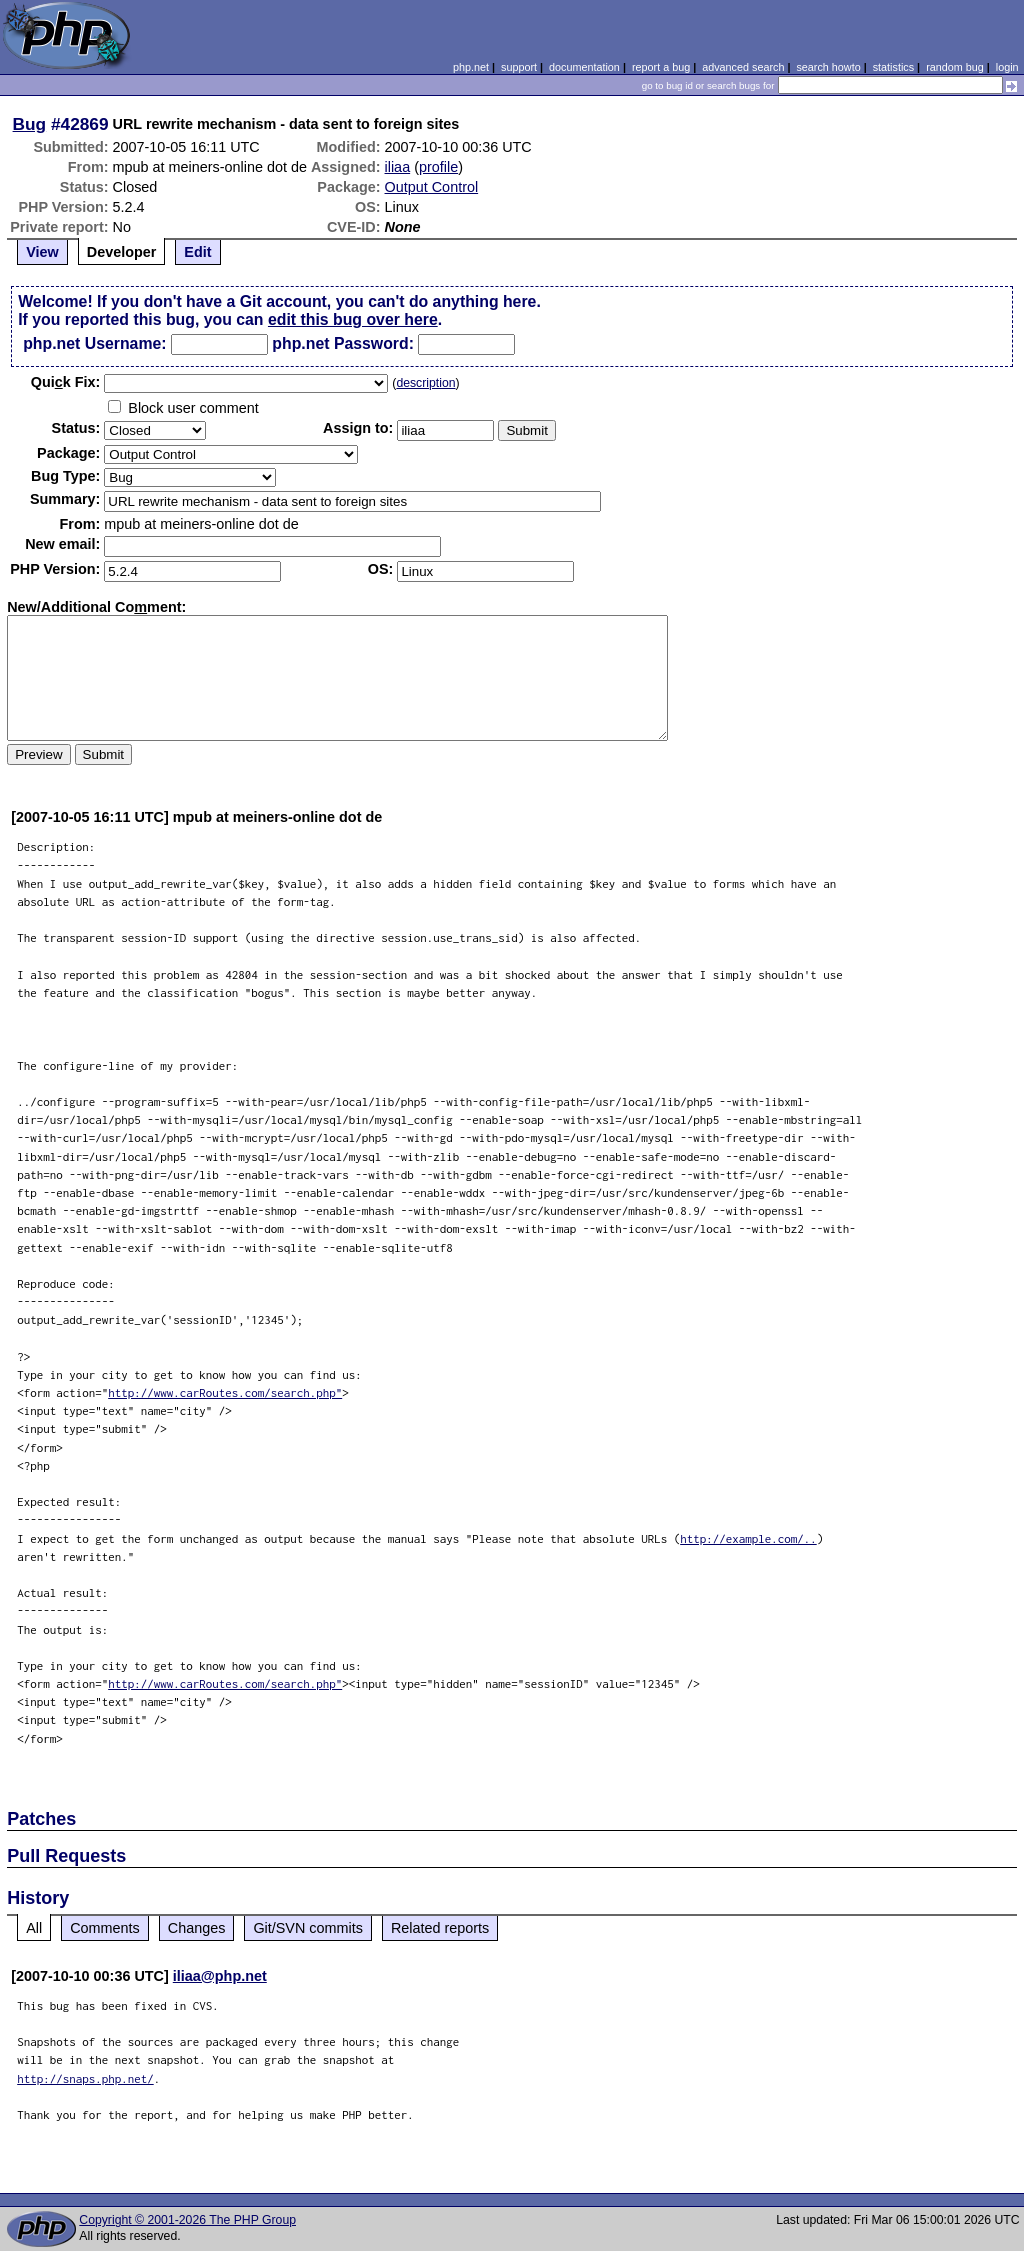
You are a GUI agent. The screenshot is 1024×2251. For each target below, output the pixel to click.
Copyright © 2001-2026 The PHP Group (187, 2220)
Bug (30, 124)
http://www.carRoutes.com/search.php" (225, 1392)
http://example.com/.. (748, 1538)
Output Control (432, 187)
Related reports (440, 1928)
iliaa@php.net (220, 1976)
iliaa (398, 167)
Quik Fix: (66, 382)
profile (438, 167)
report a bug (661, 67)
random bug (955, 67)
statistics (893, 67)
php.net (471, 67)
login (1007, 67)
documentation (584, 67)
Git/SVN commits (308, 1928)
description (425, 383)
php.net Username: (94, 343)
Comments (105, 1928)
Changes (197, 1928)
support (519, 67)
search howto (828, 67)
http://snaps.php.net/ (85, 2078)
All (34, 1928)
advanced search (743, 67)
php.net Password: (343, 343)
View (42, 252)
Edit (197, 252)
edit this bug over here (353, 319)
